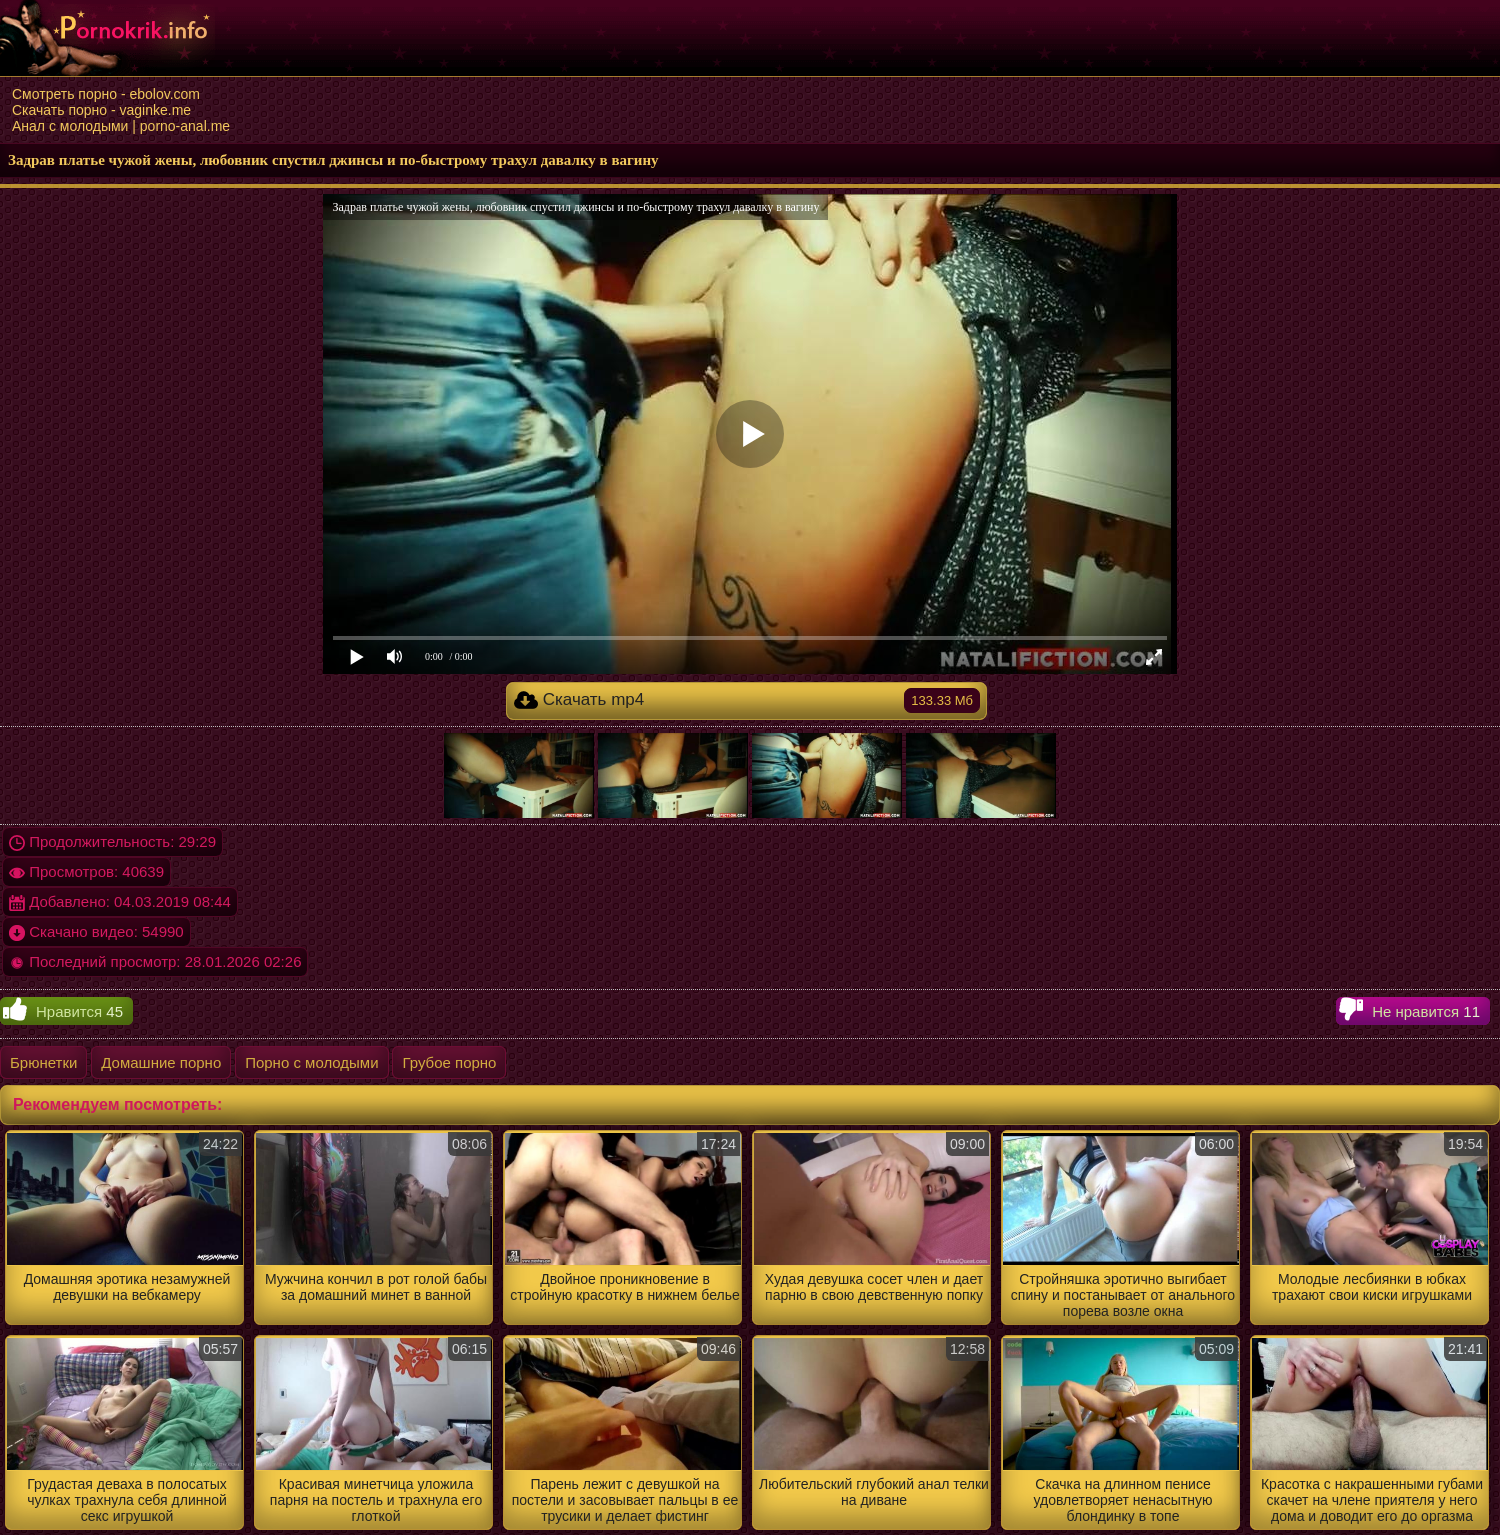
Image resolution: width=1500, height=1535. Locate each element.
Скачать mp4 (747, 700)
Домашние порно (161, 1062)
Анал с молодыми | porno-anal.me (121, 126)
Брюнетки (43, 1062)
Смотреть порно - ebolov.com (106, 94)
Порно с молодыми (311, 1062)
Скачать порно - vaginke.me (101, 110)
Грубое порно (449, 1062)
